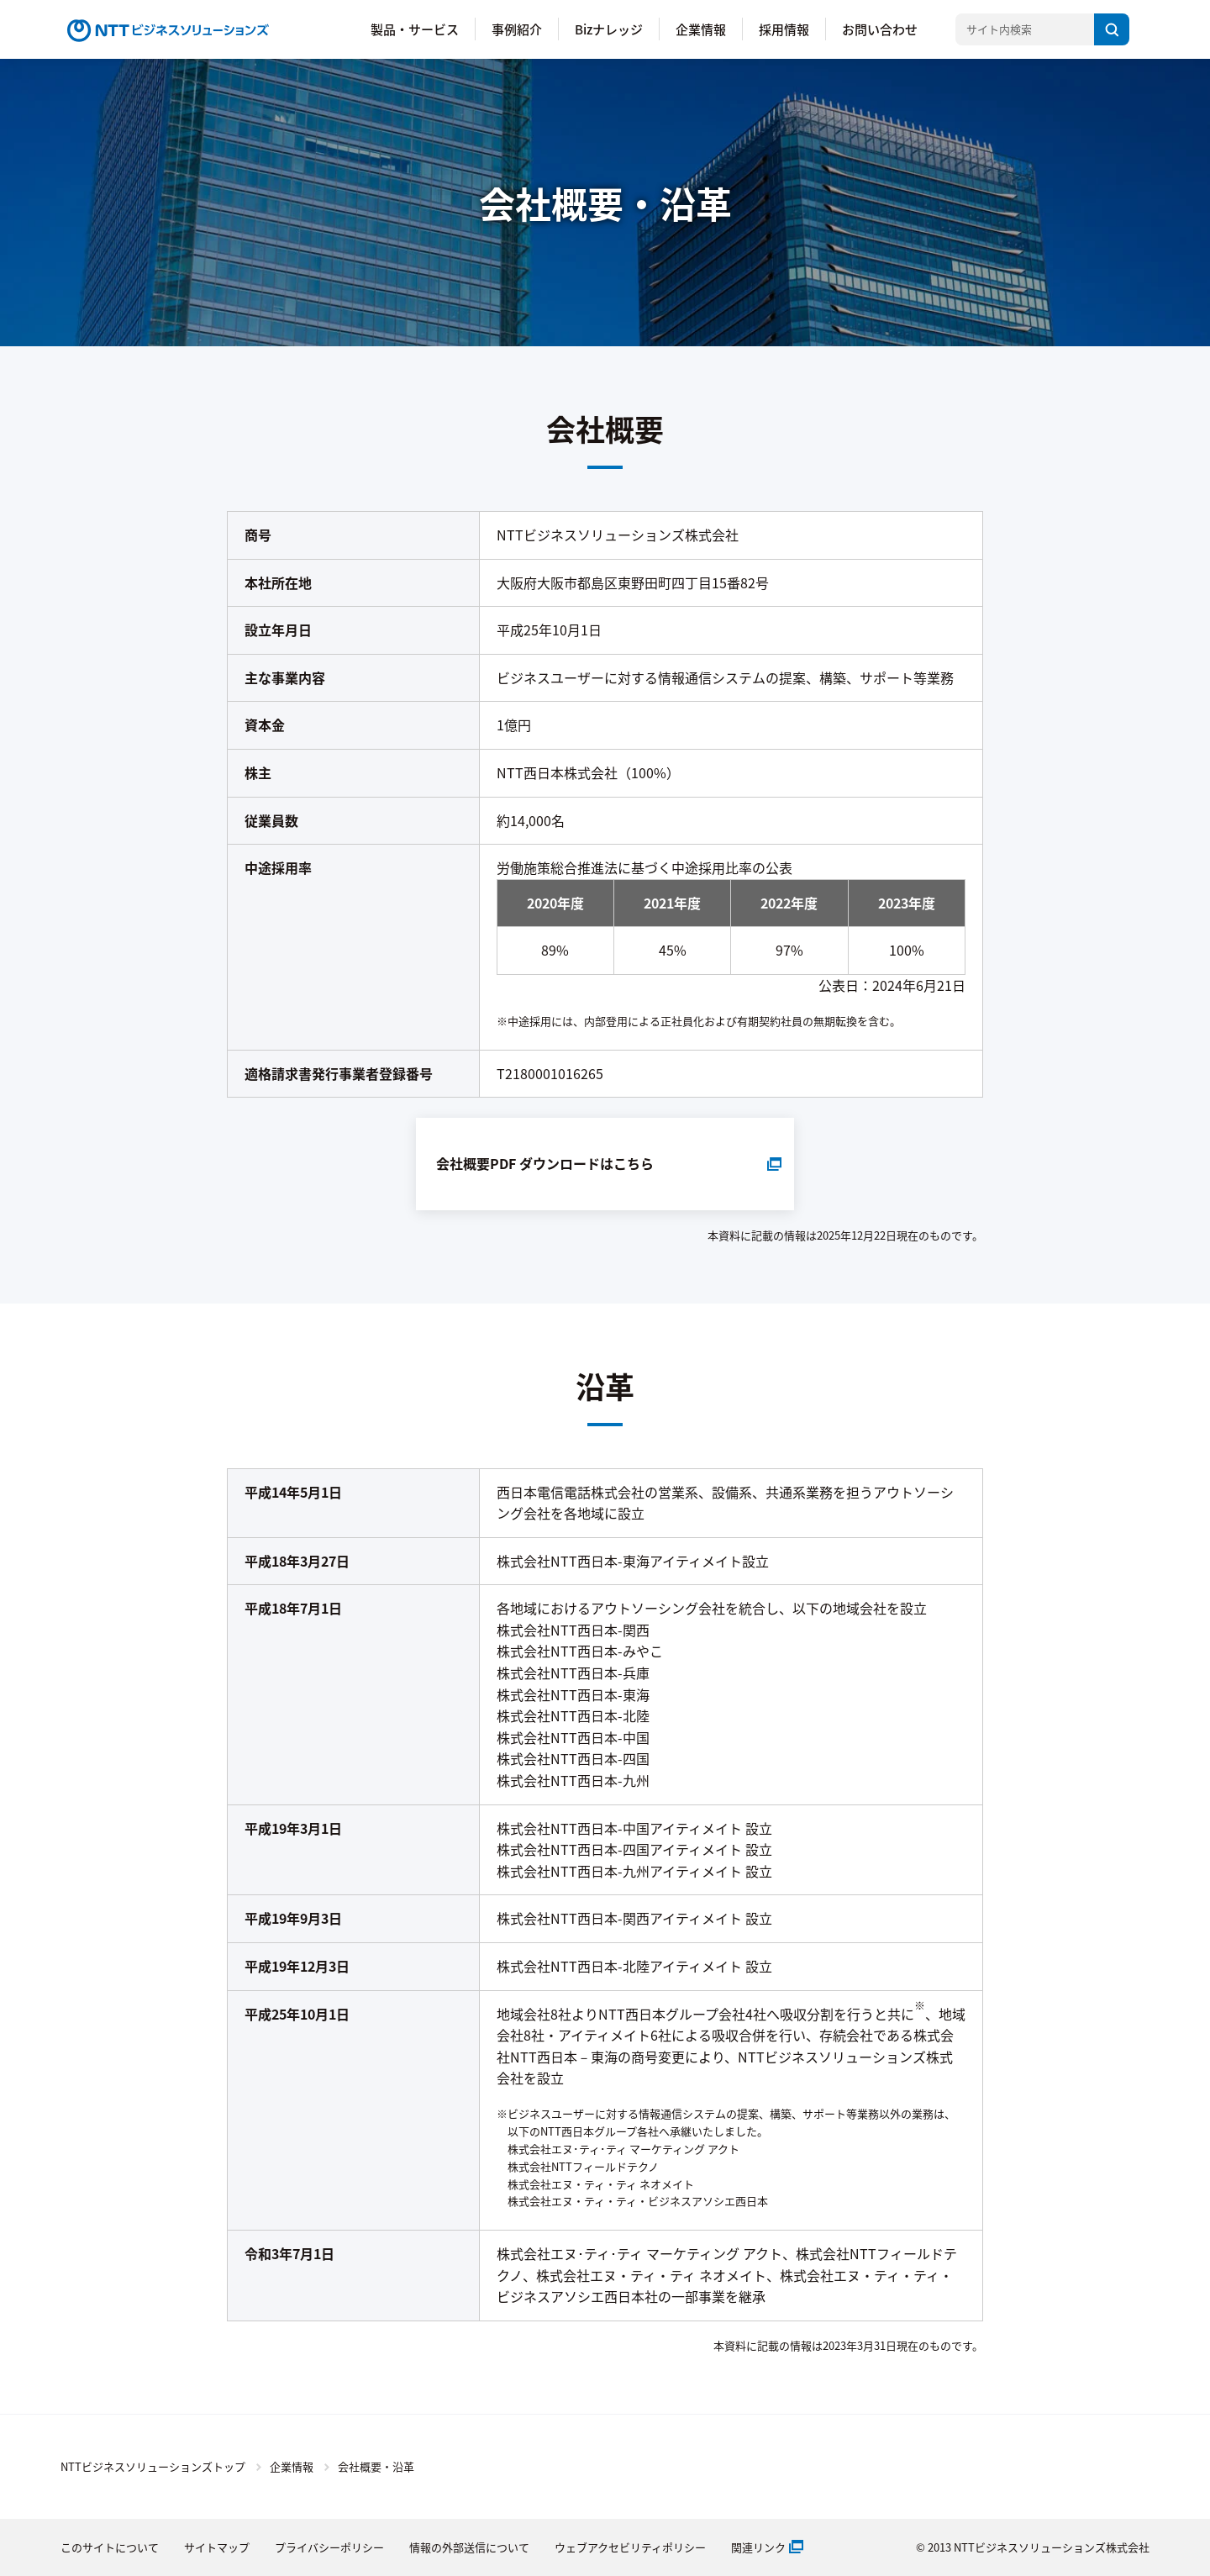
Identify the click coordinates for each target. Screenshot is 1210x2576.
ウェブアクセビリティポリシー (630, 2547)
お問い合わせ (880, 29)
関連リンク (758, 2547)
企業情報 (701, 29)
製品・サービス (415, 29)
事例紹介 (517, 29)
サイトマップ (217, 2547)
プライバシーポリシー (329, 2547)
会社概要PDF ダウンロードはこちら (545, 1163)
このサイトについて (109, 2547)
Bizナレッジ (609, 29)
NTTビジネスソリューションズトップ (152, 2466)
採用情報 (784, 29)
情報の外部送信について (469, 2547)
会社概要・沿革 (376, 2466)
